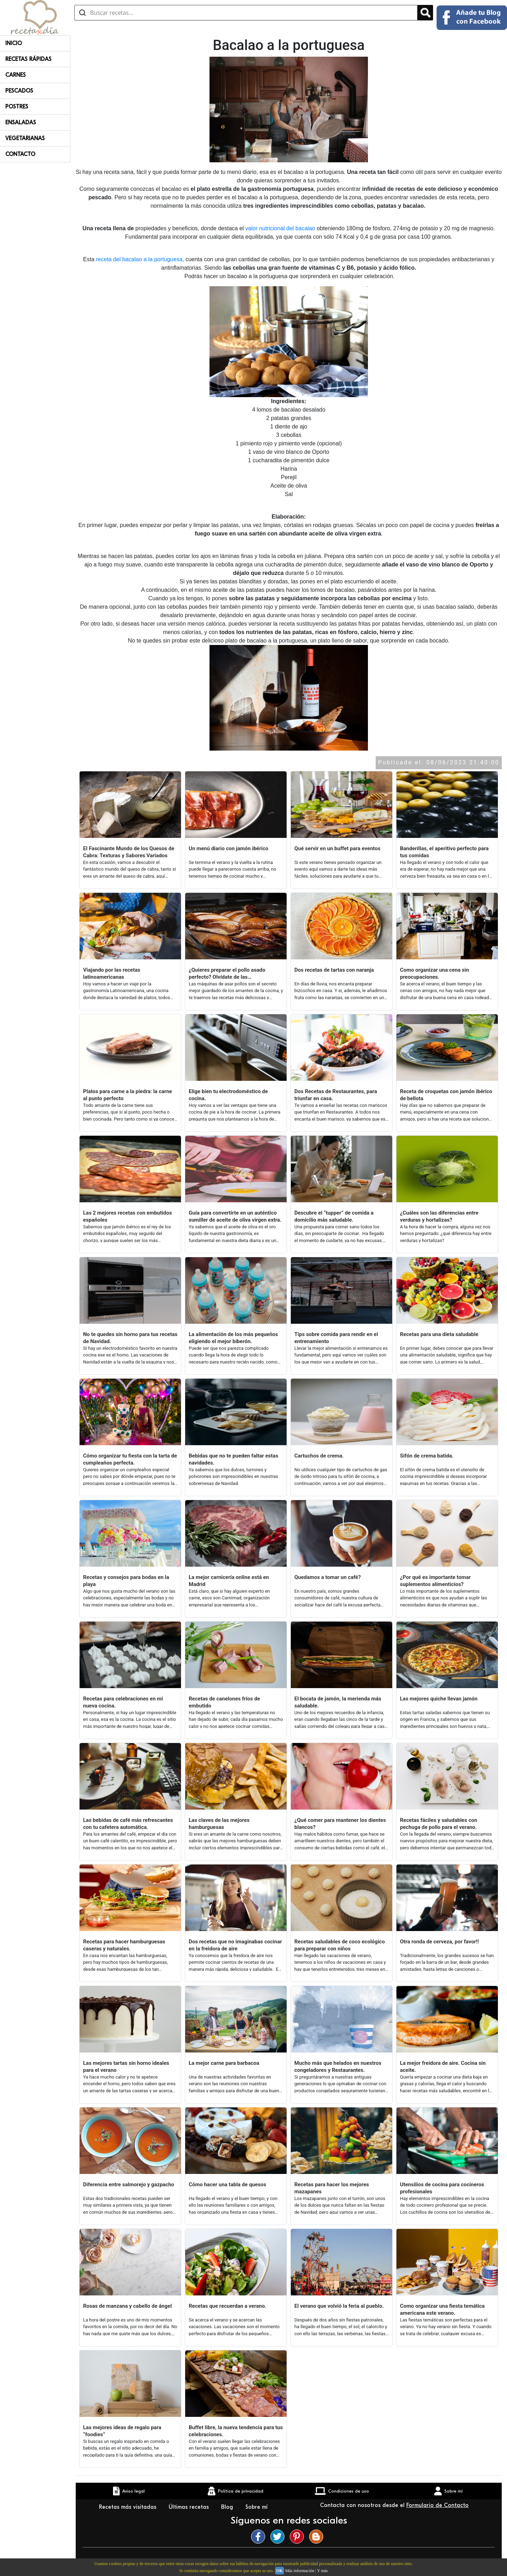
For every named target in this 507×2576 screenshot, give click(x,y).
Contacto (20, 154)
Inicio (13, 43)
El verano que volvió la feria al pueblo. (339, 2306)
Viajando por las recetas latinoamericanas (111, 973)
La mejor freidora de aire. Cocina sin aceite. (443, 2066)
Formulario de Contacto (437, 2505)
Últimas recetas (190, 2507)
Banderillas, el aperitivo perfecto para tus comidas (444, 852)
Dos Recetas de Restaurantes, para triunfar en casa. (335, 1095)
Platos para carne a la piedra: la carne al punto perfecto (127, 1095)
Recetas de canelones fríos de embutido (224, 1702)
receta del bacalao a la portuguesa (139, 259)
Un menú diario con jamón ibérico (228, 848)
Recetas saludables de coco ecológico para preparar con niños (339, 1945)
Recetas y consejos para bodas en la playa (126, 1580)
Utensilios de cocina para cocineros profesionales (442, 2188)
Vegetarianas (25, 138)
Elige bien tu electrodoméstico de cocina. (228, 1095)
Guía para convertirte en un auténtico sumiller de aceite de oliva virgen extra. (235, 1216)
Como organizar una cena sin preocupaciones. (434, 973)
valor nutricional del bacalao (280, 228)
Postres (16, 107)
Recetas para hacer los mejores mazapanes (331, 2188)
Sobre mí (257, 2507)
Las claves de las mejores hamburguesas (219, 1823)
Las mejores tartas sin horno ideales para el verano (126, 2066)
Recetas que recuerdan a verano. (227, 2306)
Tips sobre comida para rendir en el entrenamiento (336, 1338)
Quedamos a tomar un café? (327, 1577)
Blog (228, 2507)
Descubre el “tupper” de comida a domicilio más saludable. (334, 1216)
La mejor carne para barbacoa (224, 2063)
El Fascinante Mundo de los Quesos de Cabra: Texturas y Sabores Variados (128, 852)
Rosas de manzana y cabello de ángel (127, 2306)
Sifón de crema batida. (426, 1456)
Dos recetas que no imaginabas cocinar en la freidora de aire (235, 1945)
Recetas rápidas (28, 59)
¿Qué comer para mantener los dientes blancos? (340, 1823)
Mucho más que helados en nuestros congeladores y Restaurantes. (337, 2066)
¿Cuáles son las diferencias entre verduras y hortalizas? (439, 1216)
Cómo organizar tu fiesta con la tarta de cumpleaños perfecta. (130, 1459)
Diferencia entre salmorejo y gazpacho (128, 2184)
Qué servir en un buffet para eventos (337, 848)
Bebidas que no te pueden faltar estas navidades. (233, 1459)
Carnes (15, 75)
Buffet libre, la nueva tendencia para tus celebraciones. (236, 2431)
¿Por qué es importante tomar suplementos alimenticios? (435, 1580)
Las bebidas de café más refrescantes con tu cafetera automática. (128, 1823)
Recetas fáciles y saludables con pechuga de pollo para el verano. (438, 1823)
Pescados (19, 91)
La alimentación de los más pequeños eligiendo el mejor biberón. (233, 1338)
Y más (322, 2570)
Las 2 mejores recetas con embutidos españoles (127, 1216)
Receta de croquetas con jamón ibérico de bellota (446, 1095)
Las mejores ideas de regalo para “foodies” (122, 2431)
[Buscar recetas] (246, 12)
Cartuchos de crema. (319, 1456)
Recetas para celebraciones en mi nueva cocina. (123, 1702)
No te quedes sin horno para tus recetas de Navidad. (130, 1338)
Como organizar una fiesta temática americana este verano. (442, 2309)
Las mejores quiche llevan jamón (438, 1699)
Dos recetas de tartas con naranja (334, 970)
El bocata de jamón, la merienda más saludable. (337, 1702)
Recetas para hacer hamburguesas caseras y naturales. (124, 1945)
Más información (299, 2570)
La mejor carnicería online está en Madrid (229, 1580)
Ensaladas (20, 122)
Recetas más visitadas (128, 2507)
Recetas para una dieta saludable (439, 1334)
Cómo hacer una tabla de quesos (227, 2184)
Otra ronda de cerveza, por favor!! (439, 1941)
